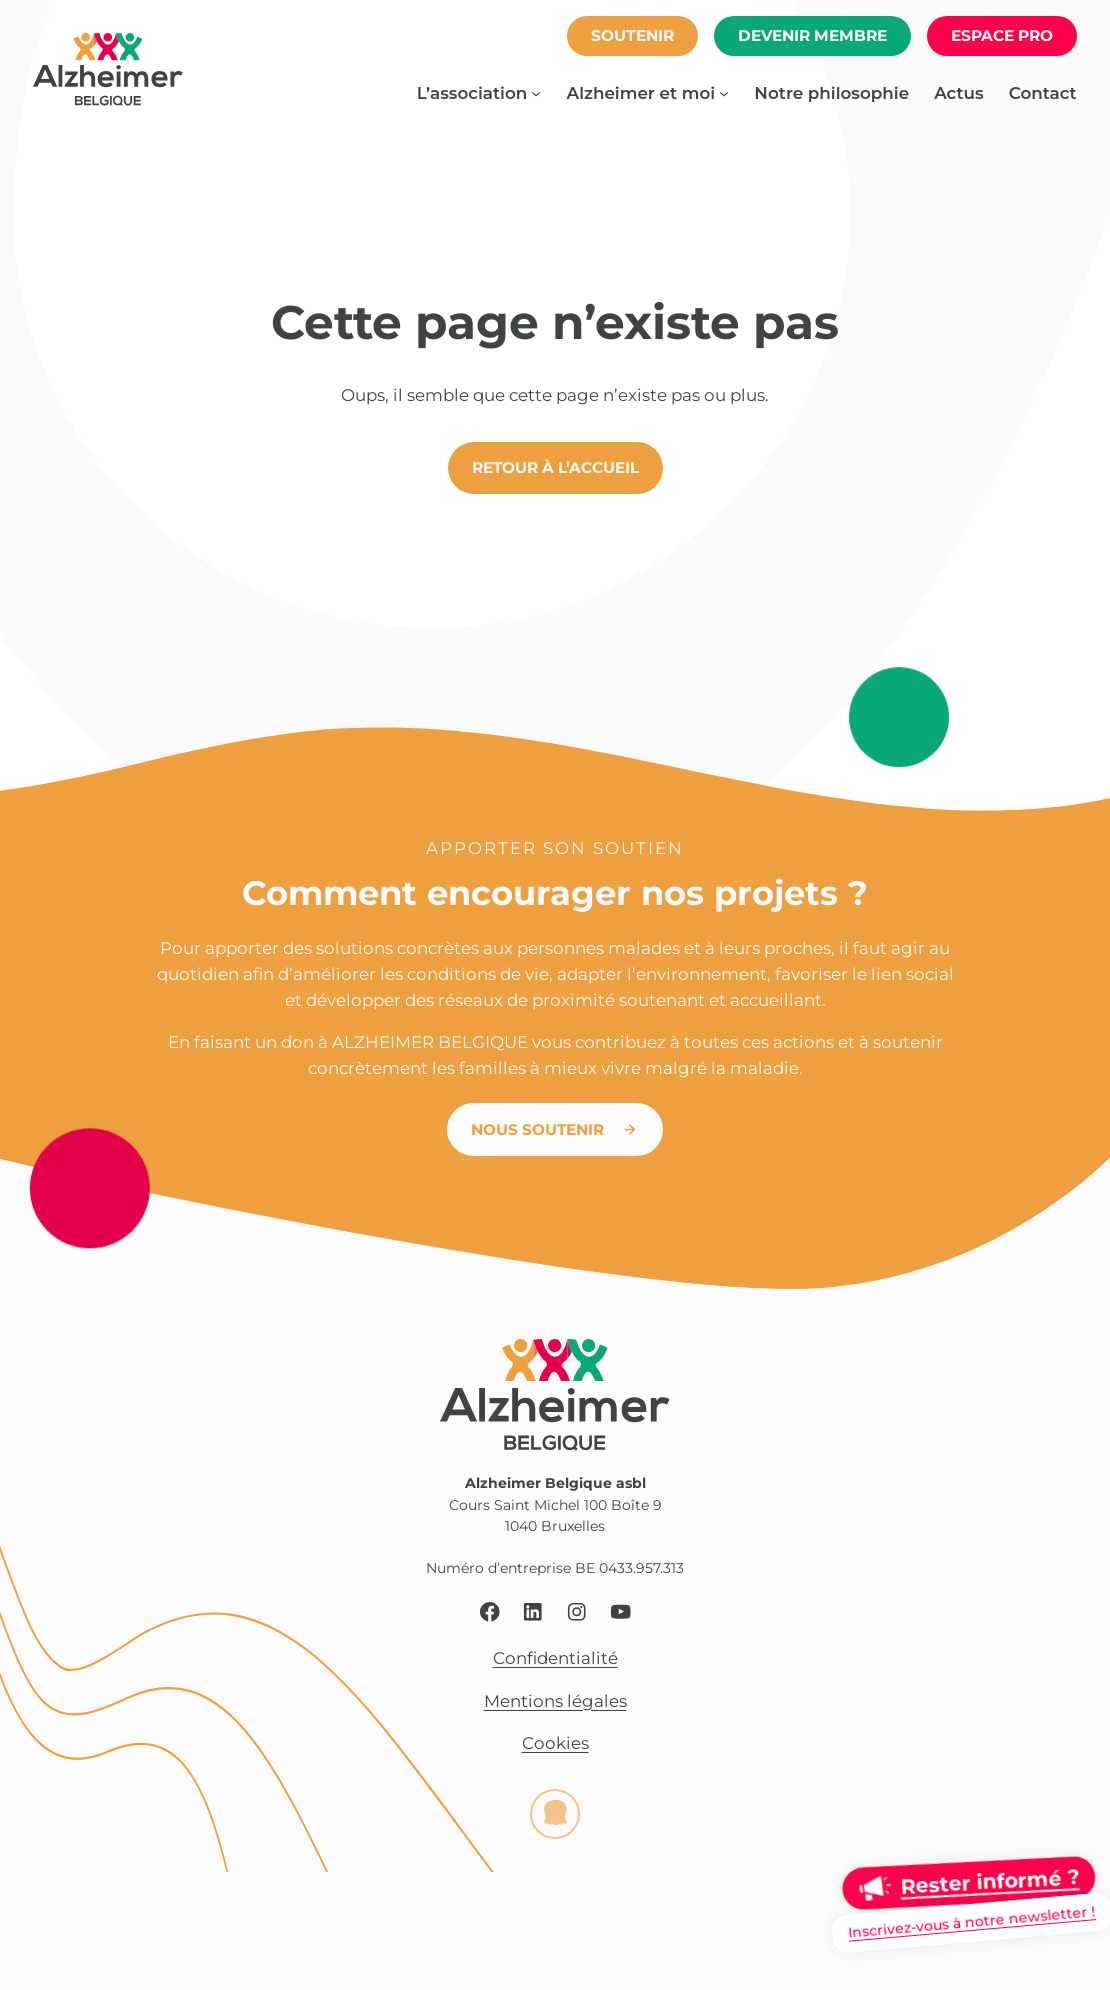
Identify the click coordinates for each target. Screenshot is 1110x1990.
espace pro (1002, 35)
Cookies (555, 1743)
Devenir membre (812, 35)
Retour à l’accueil (555, 467)
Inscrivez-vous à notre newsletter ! (971, 1922)
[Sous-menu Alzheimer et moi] (724, 93)
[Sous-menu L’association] (536, 93)
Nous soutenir (537, 1129)
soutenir (632, 35)
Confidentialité (555, 1659)
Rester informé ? (989, 1882)
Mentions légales (555, 1701)
